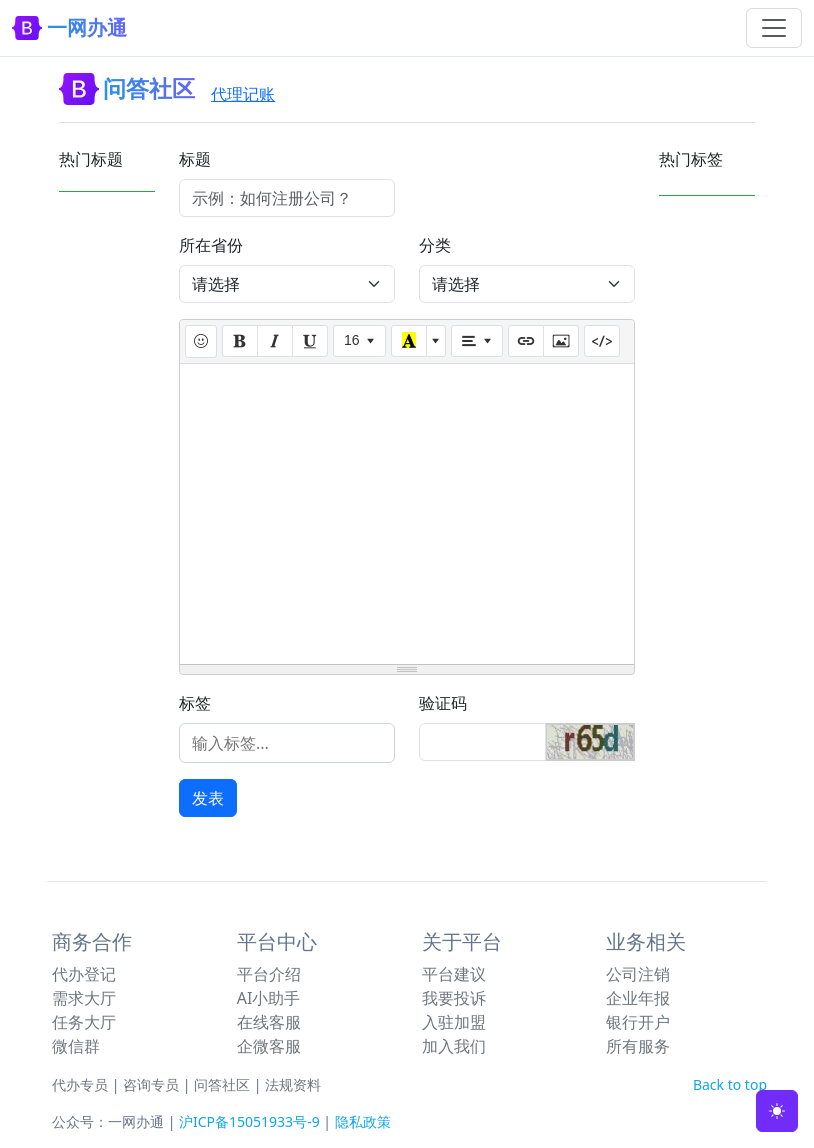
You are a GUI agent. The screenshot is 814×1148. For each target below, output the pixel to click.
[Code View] (602, 341)
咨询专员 (151, 1084)
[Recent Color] (409, 341)
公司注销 (638, 974)
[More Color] (436, 341)
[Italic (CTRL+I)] (275, 341)
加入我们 (454, 1046)
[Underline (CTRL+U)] (310, 341)
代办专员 (80, 1084)
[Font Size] (359, 341)
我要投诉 (454, 998)
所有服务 (638, 1046)
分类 (435, 245)
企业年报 (638, 998)
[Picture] (561, 341)
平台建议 (454, 974)
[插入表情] (201, 341)
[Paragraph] (477, 341)
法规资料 (293, 1084)
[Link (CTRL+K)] (526, 341)
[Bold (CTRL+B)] (240, 341)
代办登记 (84, 974)
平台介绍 (269, 974)
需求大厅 (84, 998)
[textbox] (407, 514)
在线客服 (269, 1022)
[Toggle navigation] (774, 28)
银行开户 (638, 1022)
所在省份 (211, 245)
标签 (195, 703)
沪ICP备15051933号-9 (249, 1121)
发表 (208, 798)
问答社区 (222, 1084)
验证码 (443, 703)
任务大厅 (84, 1022)
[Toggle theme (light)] (777, 1111)
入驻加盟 (454, 1022)
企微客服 (269, 1046)
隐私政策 (363, 1121)
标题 (195, 159)
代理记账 (243, 94)
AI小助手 (269, 998)
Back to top (730, 1084)
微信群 (76, 1046)
